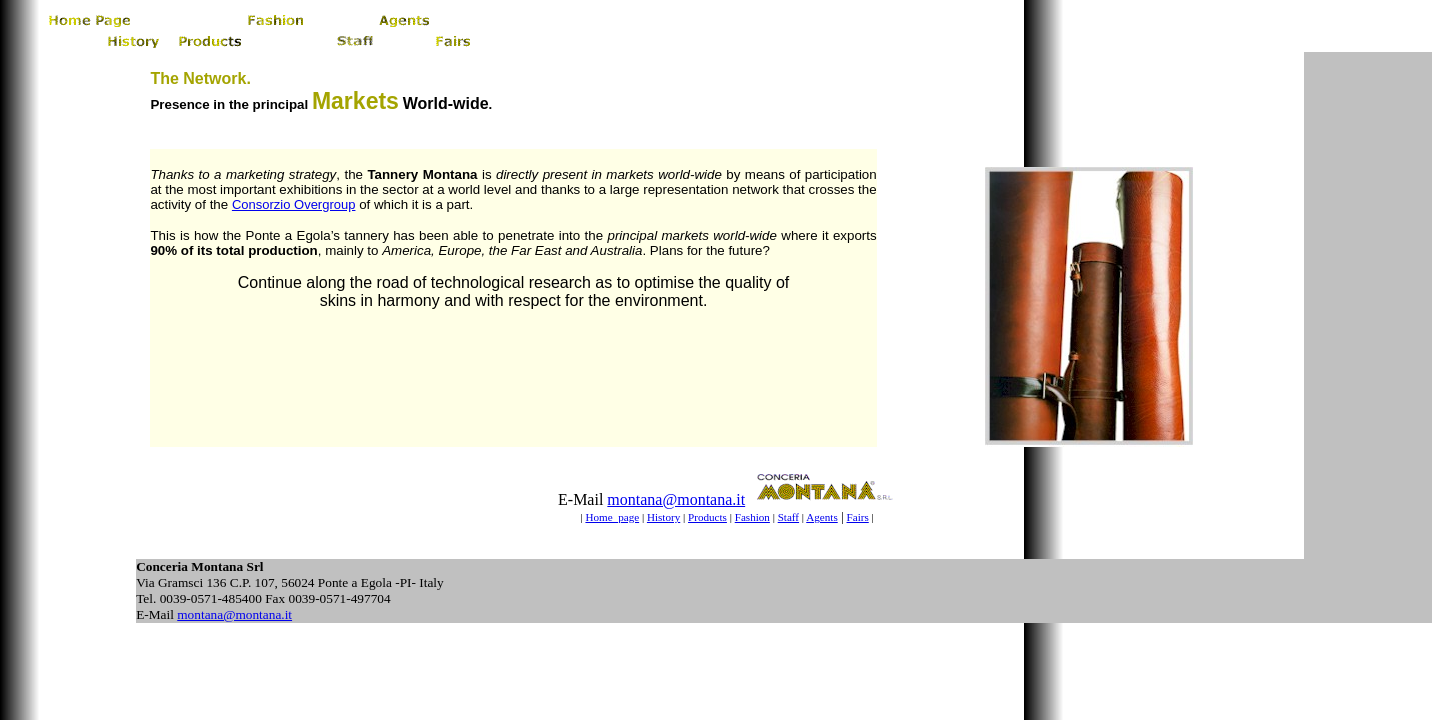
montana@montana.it (676, 499)
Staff (788, 517)
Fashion (752, 517)
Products (707, 517)
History (663, 517)
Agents (821, 517)
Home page (612, 517)
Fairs (858, 517)
